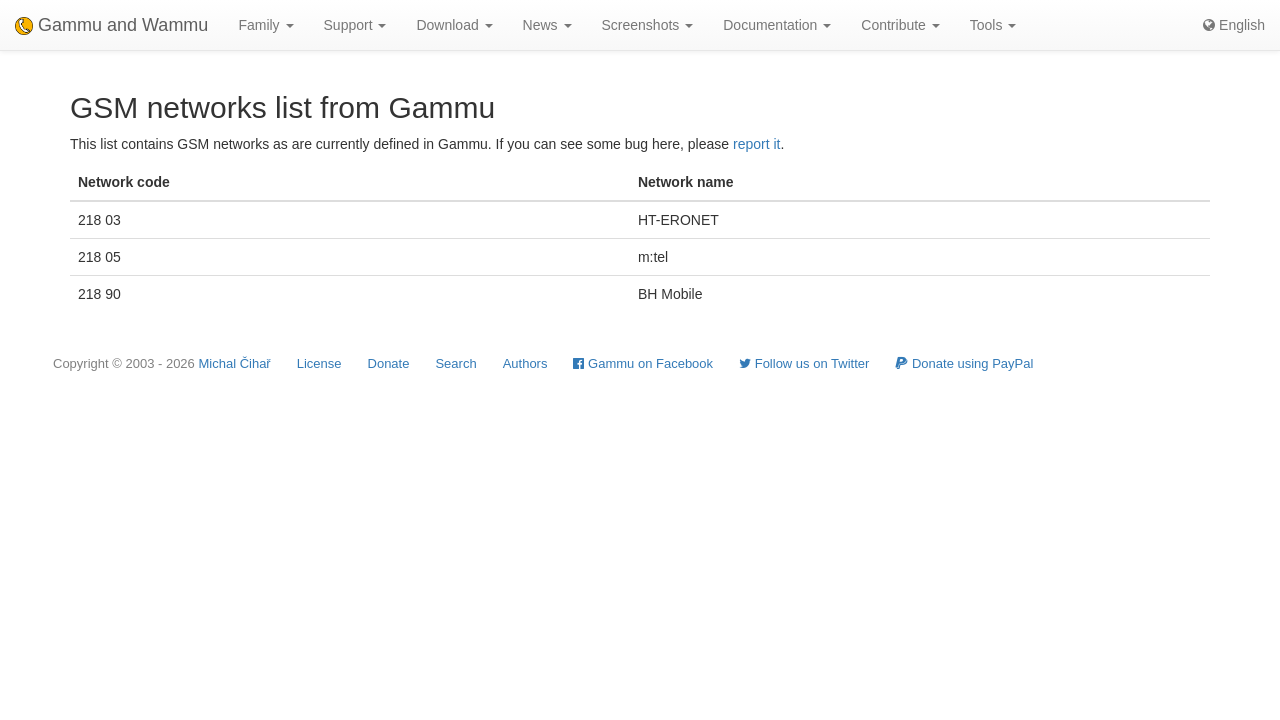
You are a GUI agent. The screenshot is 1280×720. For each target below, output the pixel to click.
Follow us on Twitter (804, 363)
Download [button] (454, 25)
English (1234, 25)
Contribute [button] (900, 25)
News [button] (547, 25)
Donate (389, 363)
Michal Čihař (234, 363)
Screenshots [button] (648, 25)
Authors (525, 363)
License (319, 363)
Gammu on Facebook (643, 363)
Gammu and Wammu (111, 25)
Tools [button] (993, 25)
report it (756, 144)
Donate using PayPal (964, 363)
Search (455, 363)
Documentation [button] (777, 25)
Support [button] (355, 25)
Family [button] (265, 25)
